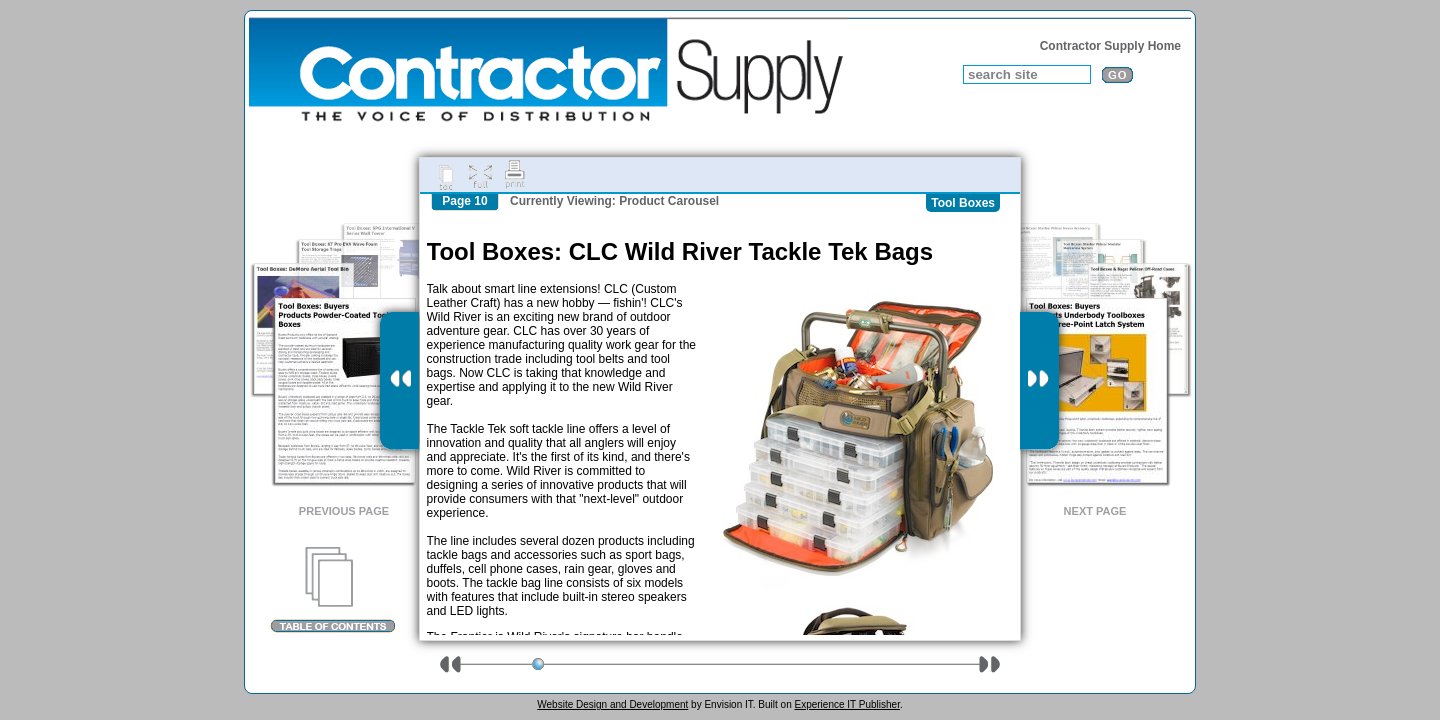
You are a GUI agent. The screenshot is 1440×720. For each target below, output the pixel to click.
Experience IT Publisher (846, 704)
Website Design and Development (612, 704)
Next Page (1095, 511)
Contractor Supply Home (1110, 46)
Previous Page (344, 511)
